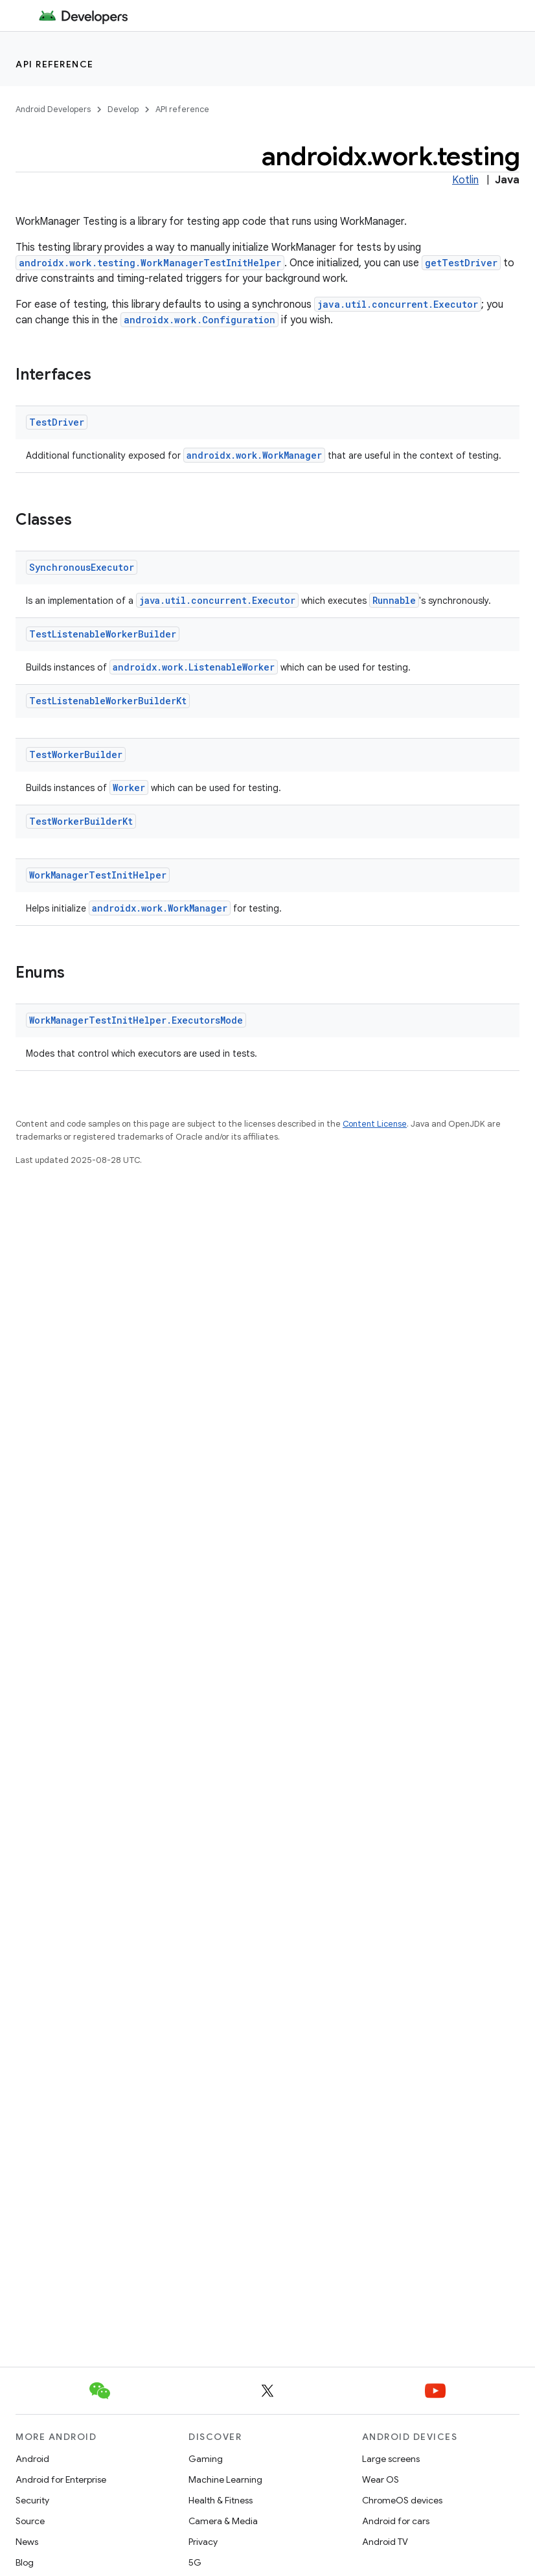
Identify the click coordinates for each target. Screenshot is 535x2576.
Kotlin (465, 180)
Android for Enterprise (61, 2479)
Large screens (391, 2459)
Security (32, 2500)
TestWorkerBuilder (75, 754)
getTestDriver (461, 263)
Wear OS (380, 2479)
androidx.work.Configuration (199, 320)
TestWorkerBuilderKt (81, 821)
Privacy (203, 2541)
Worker (129, 787)
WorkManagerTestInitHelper (97, 875)
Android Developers (53, 109)
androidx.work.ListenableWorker (194, 667)
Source (30, 2521)
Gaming (205, 2459)
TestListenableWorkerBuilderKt (108, 701)
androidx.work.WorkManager (254, 455)
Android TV (385, 2541)
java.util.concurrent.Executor (397, 304)
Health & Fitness (220, 2500)
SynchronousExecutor (81, 567)
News (27, 2541)
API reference (55, 64)
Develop (123, 109)
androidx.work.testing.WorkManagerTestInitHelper (150, 263)
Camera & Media (223, 2521)
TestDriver (56, 422)
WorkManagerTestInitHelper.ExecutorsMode (136, 1020)
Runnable (394, 600)
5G (194, 2562)
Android (32, 2459)
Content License (375, 1123)
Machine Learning (225, 2479)
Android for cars (395, 2521)
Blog (25, 2562)
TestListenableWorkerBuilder (102, 634)
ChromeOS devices (402, 2500)
